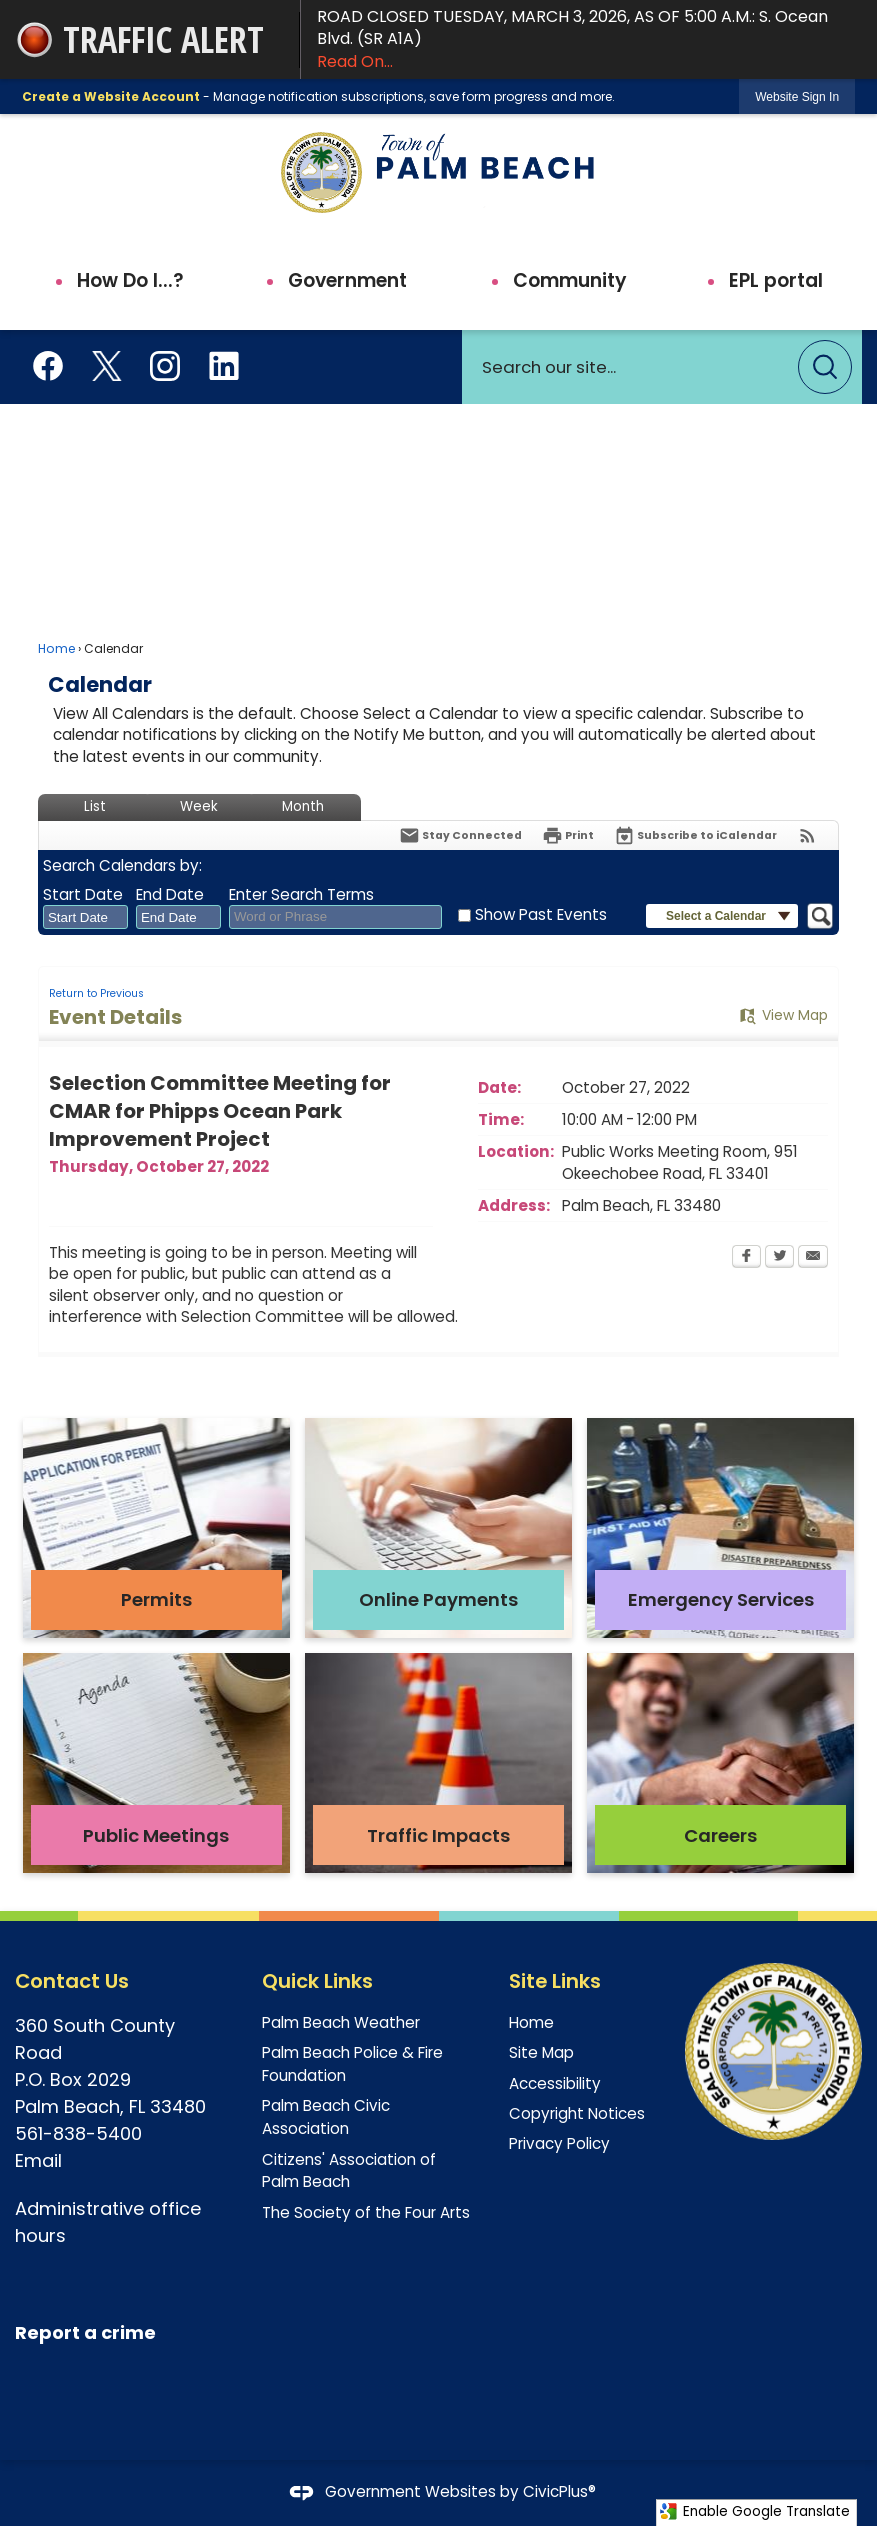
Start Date (83, 894)
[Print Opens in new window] (568, 835)
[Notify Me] (460, 835)
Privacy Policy (559, 2143)
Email (41, 2160)
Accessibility (555, 2083)
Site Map (541, 2052)
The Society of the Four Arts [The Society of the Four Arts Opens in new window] (366, 2212)
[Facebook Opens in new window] (48, 364)
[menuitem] (119, 281)
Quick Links (317, 1981)
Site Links (555, 1981)
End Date (170, 894)
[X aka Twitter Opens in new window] (107, 364)
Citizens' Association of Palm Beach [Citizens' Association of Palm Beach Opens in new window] (349, 2171)
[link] (797, 96)
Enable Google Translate (754, 2511)
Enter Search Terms (301, 894)
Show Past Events (541, 914)
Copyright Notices (577, 2113)
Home (56, 648)
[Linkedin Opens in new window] (224, 364)
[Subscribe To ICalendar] (695, 835)
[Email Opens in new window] (813, 1258)
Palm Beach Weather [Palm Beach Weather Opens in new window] (341, 2022)
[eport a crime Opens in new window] (91, 2333)
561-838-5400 (78, 2133)
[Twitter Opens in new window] (779, 1258)
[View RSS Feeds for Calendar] (807, 835)
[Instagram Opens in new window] (165, 364)
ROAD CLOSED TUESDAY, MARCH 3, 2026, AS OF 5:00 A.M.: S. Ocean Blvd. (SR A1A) (589, 39)
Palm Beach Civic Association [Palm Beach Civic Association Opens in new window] (326, 2117)
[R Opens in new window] (21, 2332)
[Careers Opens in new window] (720, 1763)
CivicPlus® (559, 2491)
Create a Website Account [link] (111, 96)
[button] (825, 367)
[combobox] (85, 917)
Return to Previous (96, 993)
